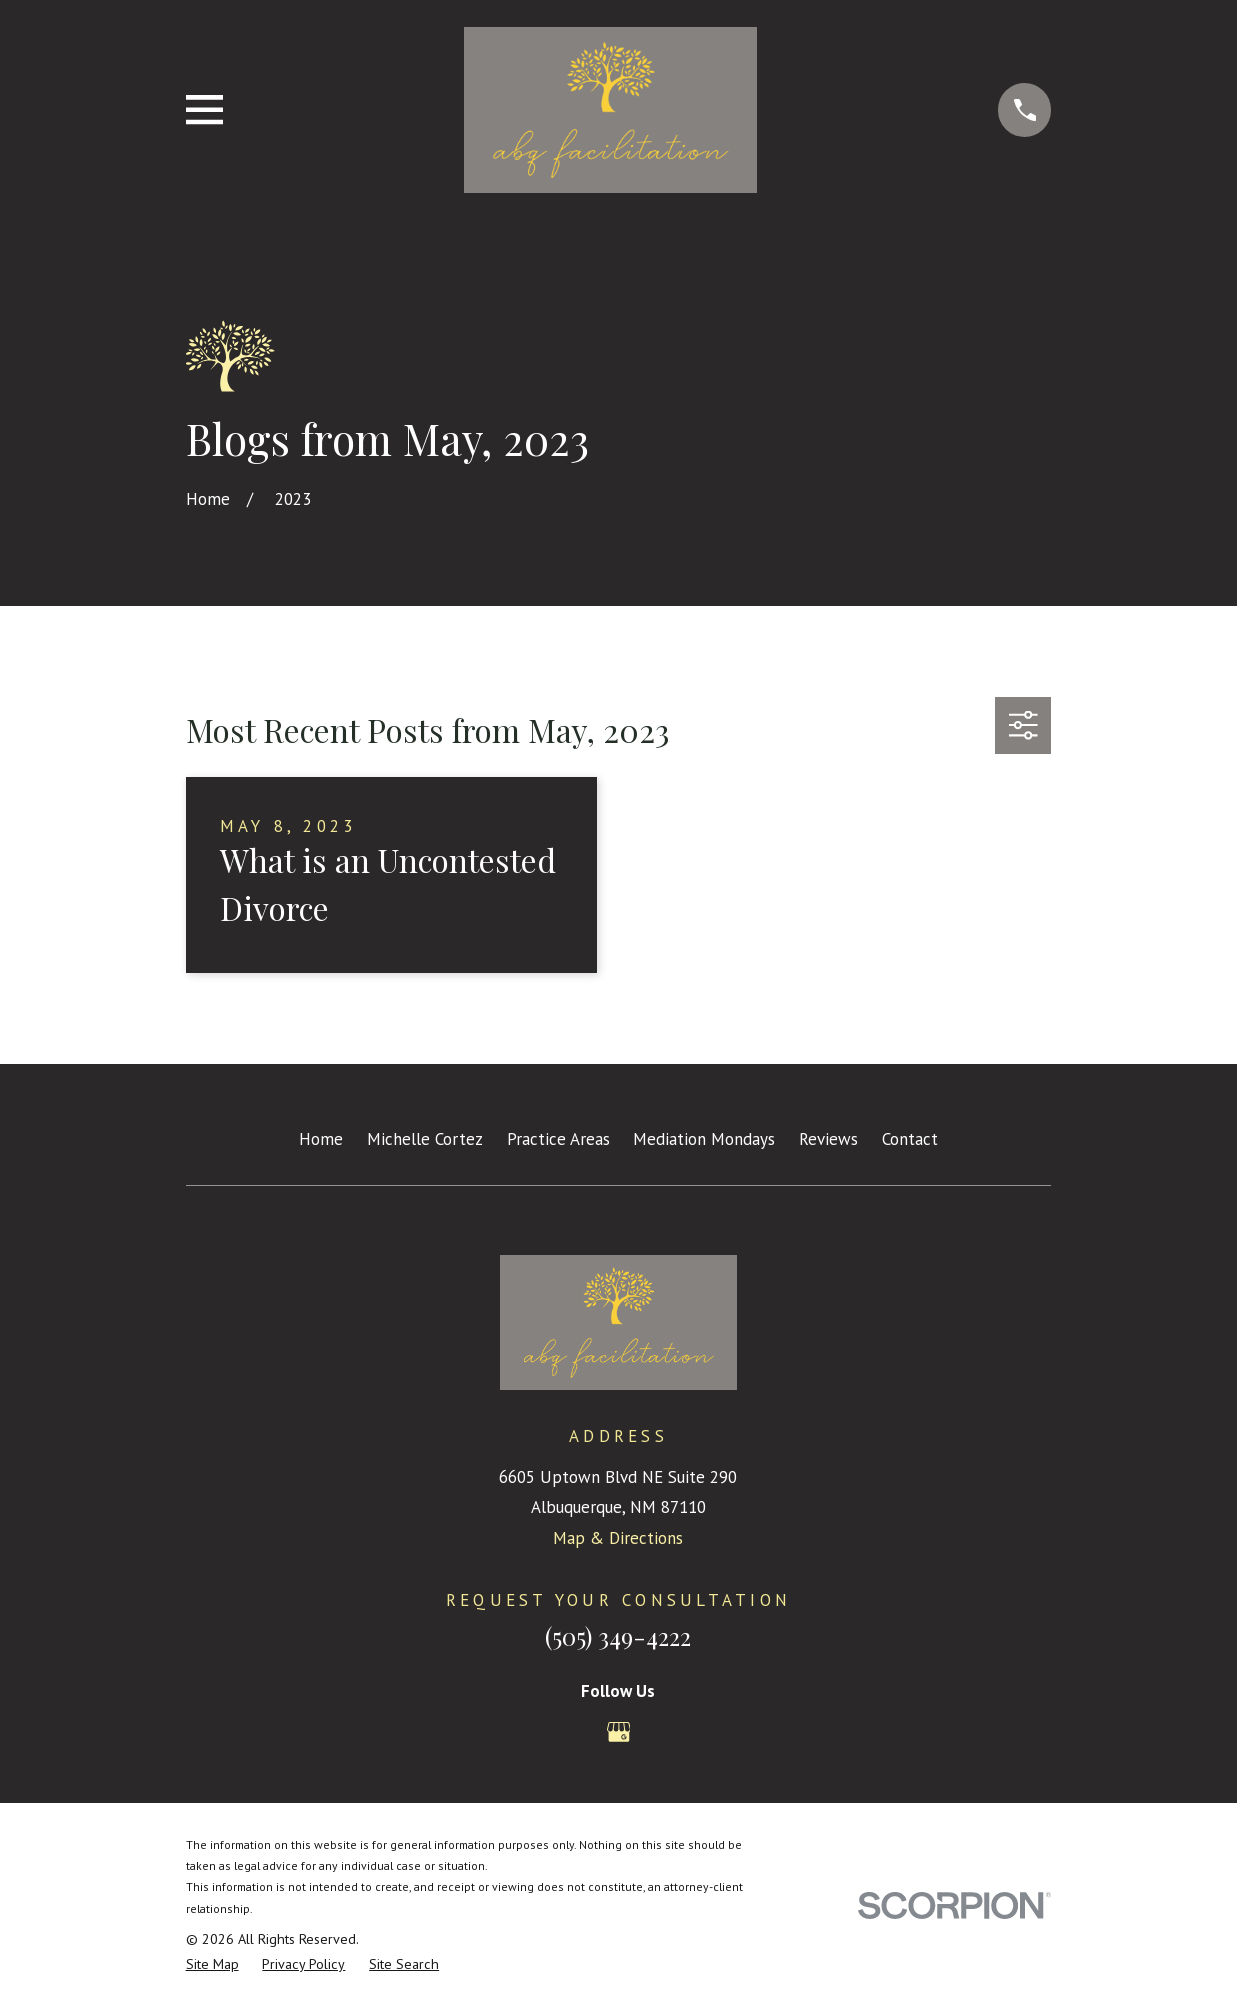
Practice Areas (558, 1139)
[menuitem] (212, 1965)
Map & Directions (618, 1538)
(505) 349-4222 (618, 1636)
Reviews (828, 1139)
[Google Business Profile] (619, 1732)
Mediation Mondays (704, 1139)
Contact (910, 1139)
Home (321, 1139)
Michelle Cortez (425, 1139)
